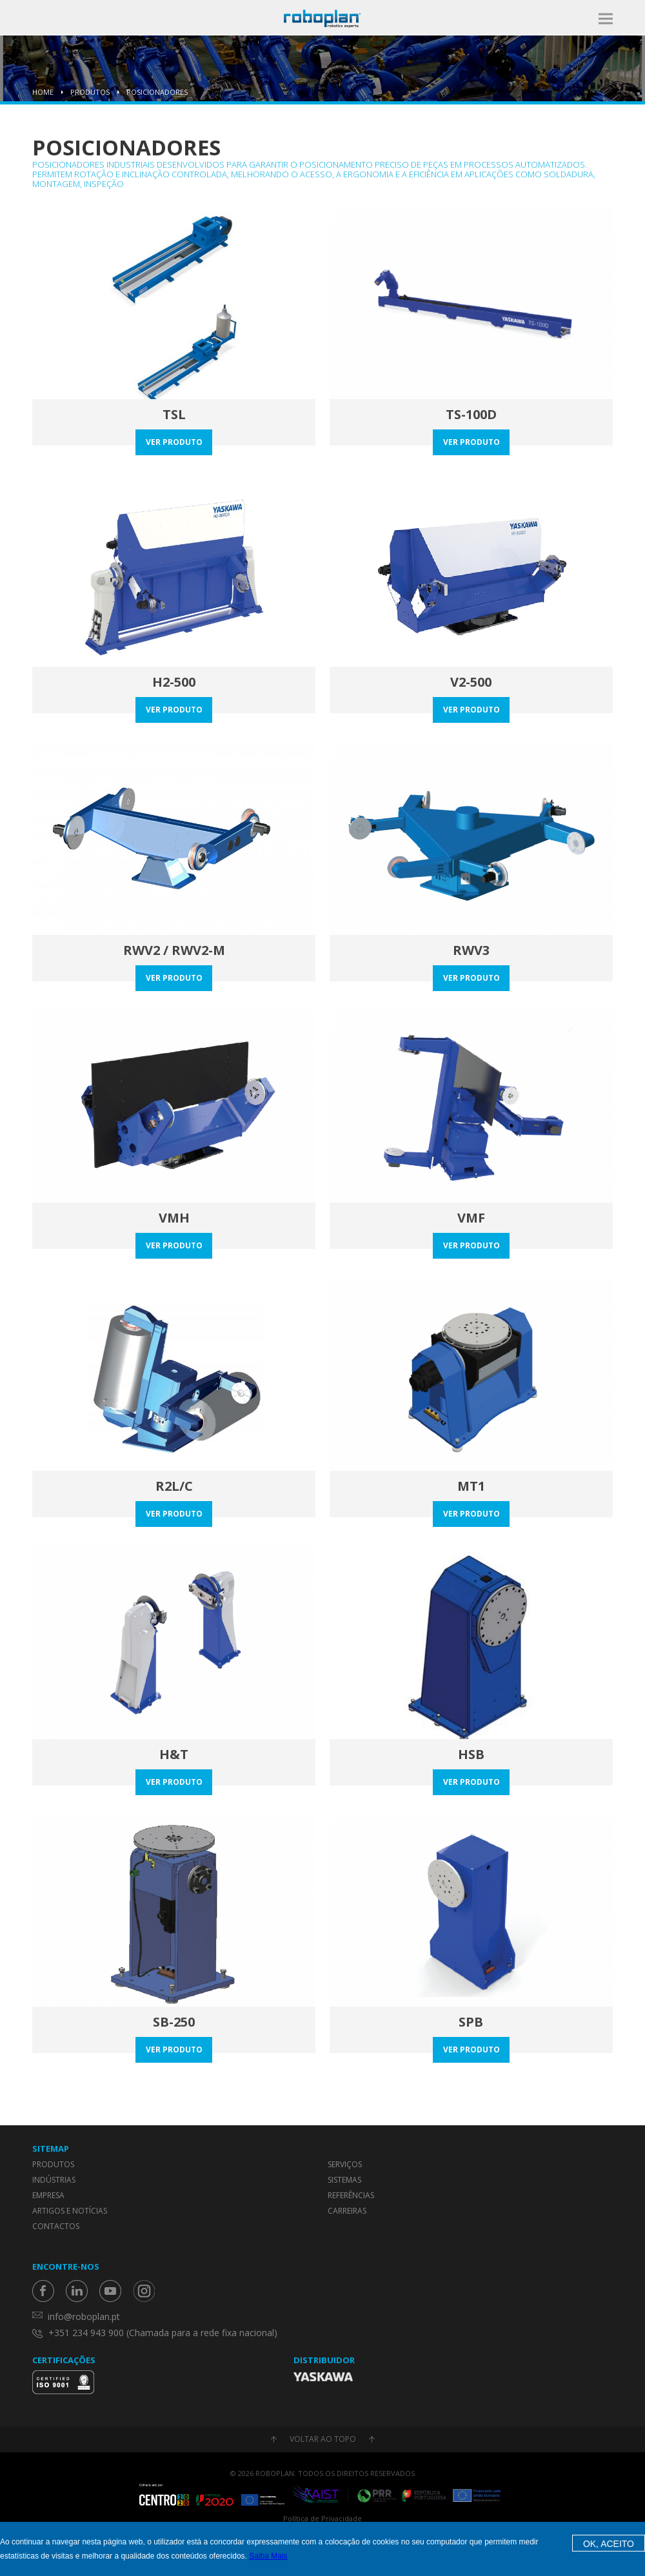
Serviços (345, 2164)
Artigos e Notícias (69, 2210)
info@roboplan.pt (84, 2316)
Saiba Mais (268, 2556)
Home (43, 91)
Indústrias (53, 2179)
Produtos (90, 91)
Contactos (55, 2226)
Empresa (48, 2195)
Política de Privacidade (322, 2518)
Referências (351, 2195)
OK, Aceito (608, 2544)
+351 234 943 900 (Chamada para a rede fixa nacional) (162, 2332)
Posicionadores (157, 91)
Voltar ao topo (323, 2438)
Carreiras (347, 2210)
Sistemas (344, 2179)
